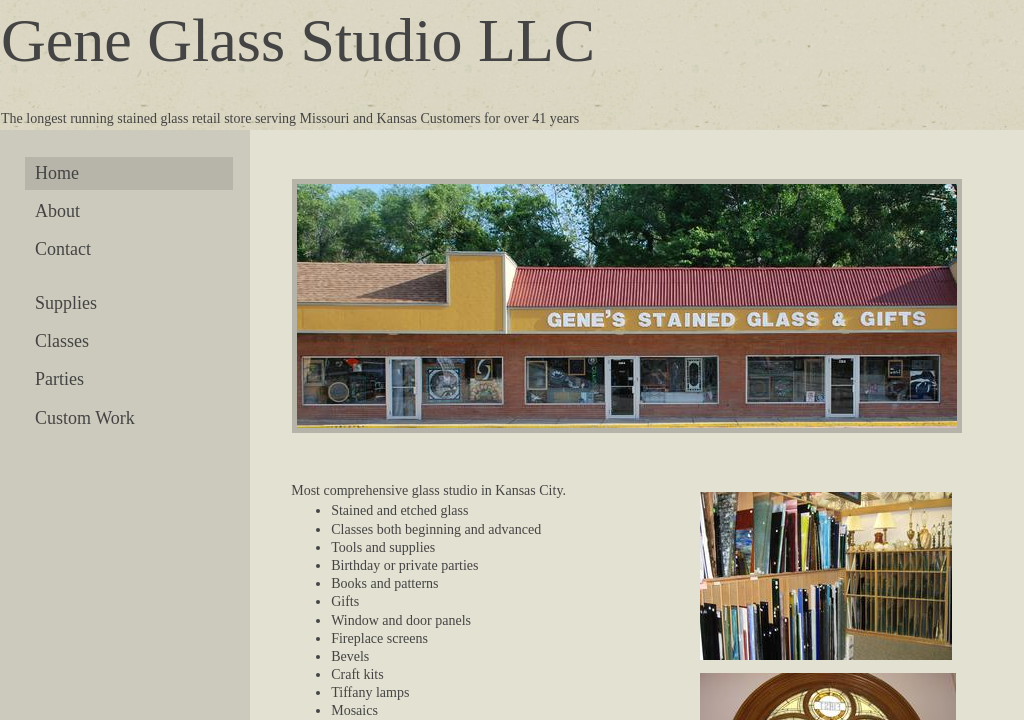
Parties (59, 379)
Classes (62, 341)
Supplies (66, 303)
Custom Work (85, 418)
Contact (63, 249)
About (57, 211)
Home (57, 173)
